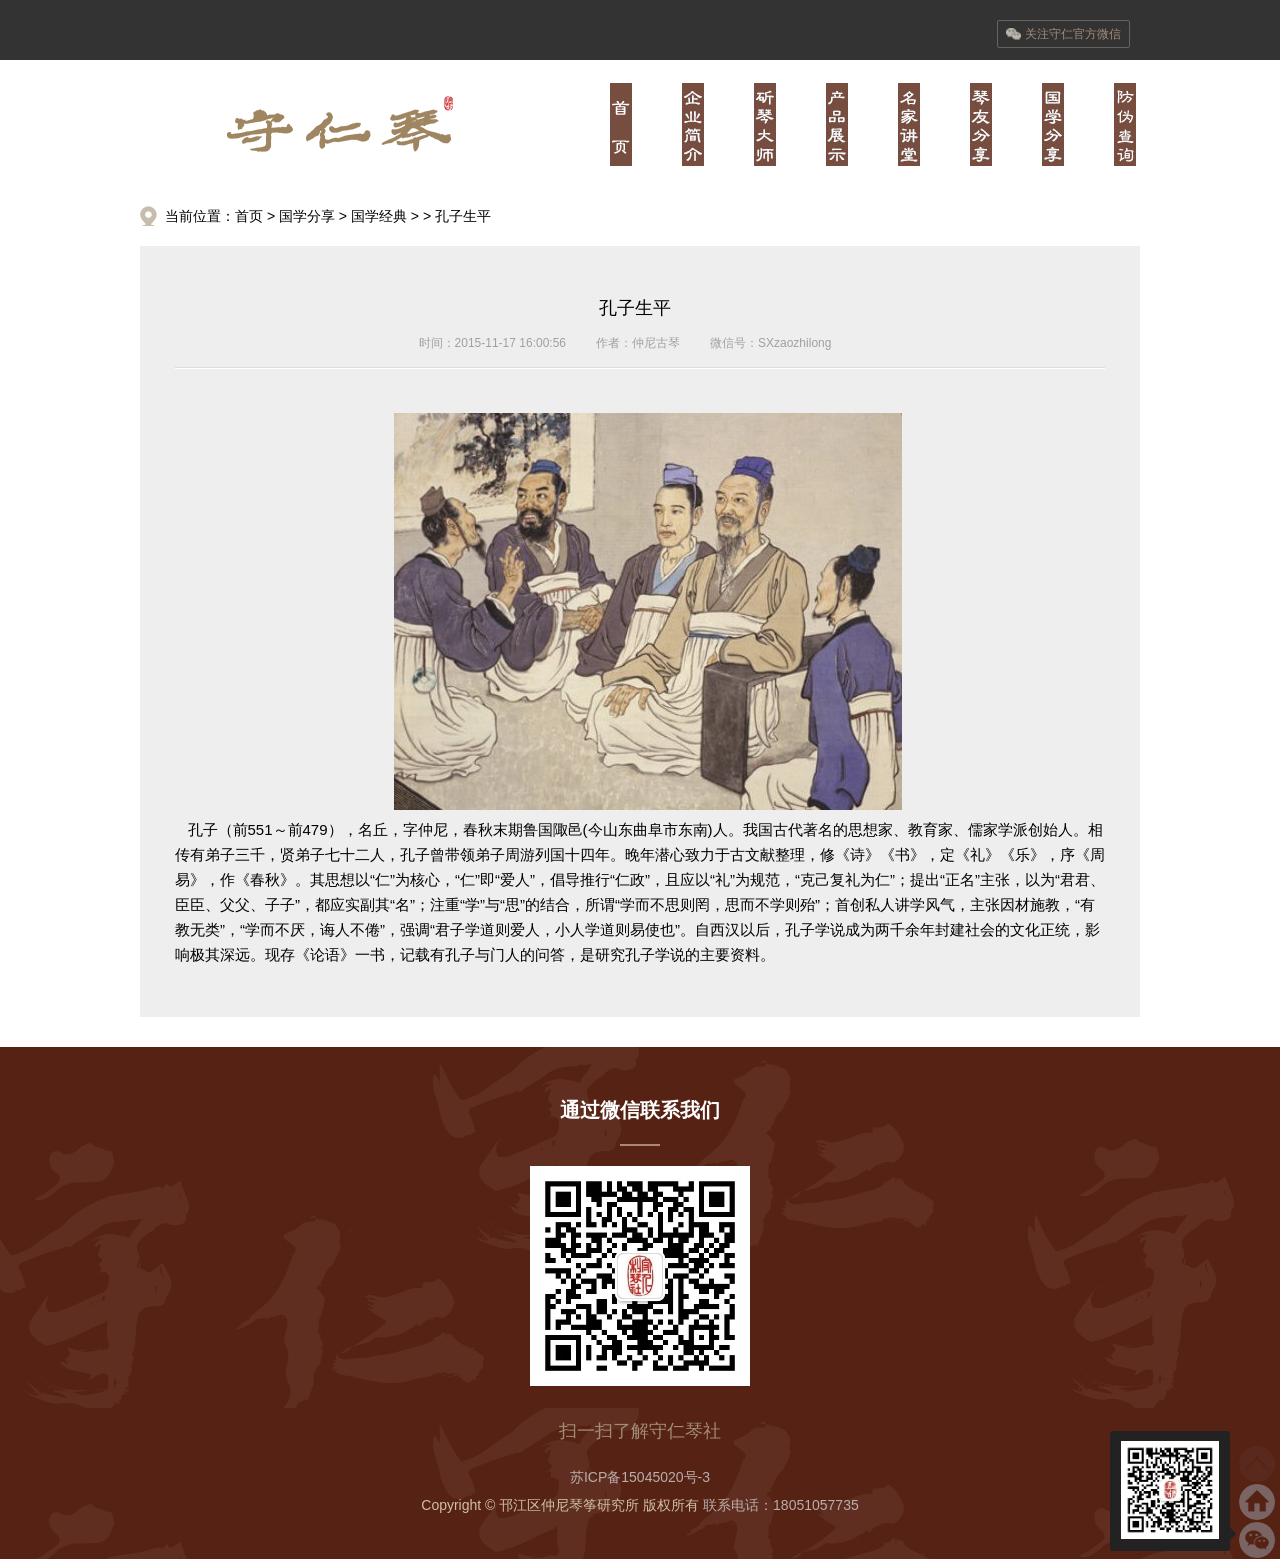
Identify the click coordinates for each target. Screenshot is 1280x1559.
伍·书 (981, 124)
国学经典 (379, 216)
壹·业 (693, 124)
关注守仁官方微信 (1063, 34)
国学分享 (307, 216)
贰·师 (765, 124)
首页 (621, 124)
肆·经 (909, 124)
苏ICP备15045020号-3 (640, 1477)
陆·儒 (1053, 124)
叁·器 (837, 124)
